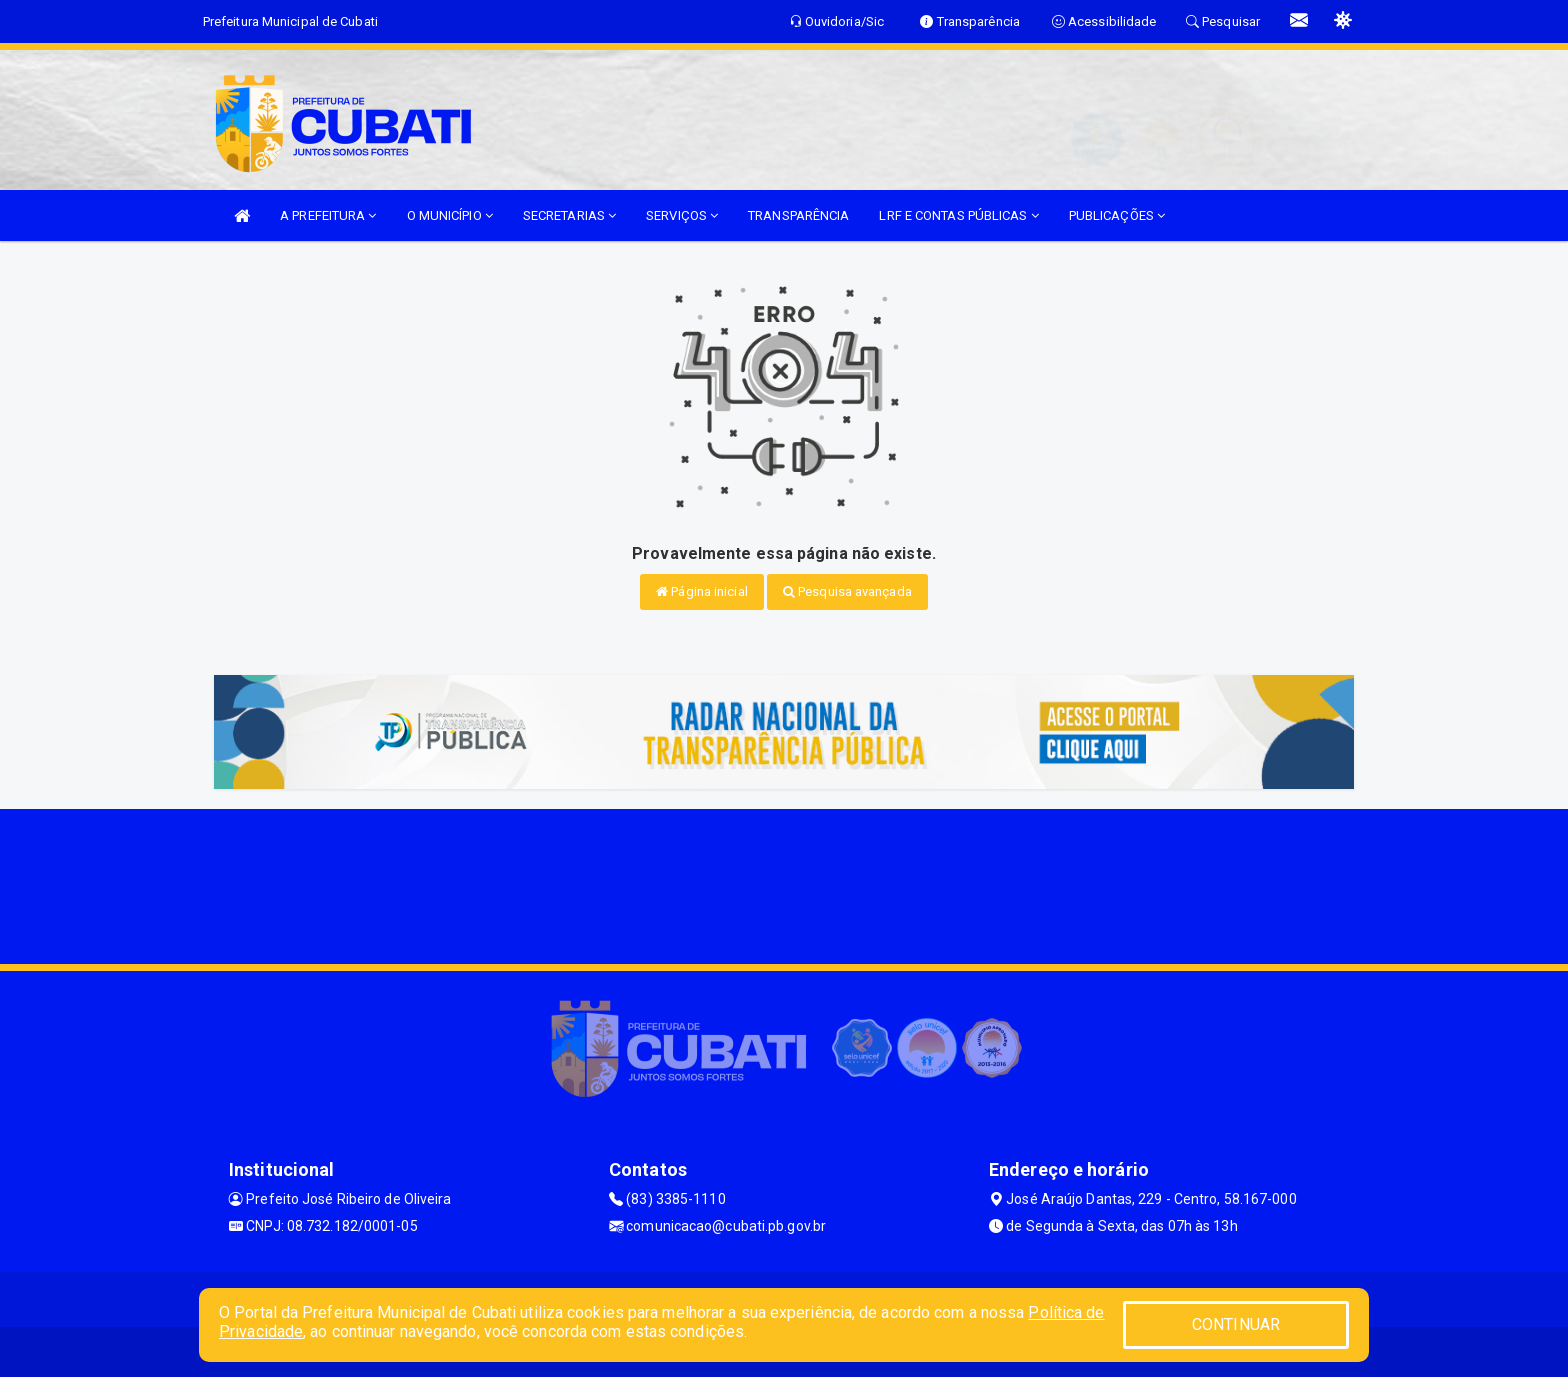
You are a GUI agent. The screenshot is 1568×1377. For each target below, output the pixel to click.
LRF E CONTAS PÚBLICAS (958, 215)
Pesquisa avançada (847, 591)
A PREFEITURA (328, 215)
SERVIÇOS (682, 215)
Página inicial (702, 591)
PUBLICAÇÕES (1117, 215)
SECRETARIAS (569, 215)
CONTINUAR (1236, 1324)
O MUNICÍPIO (450, 215)
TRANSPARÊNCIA (798, 215)
